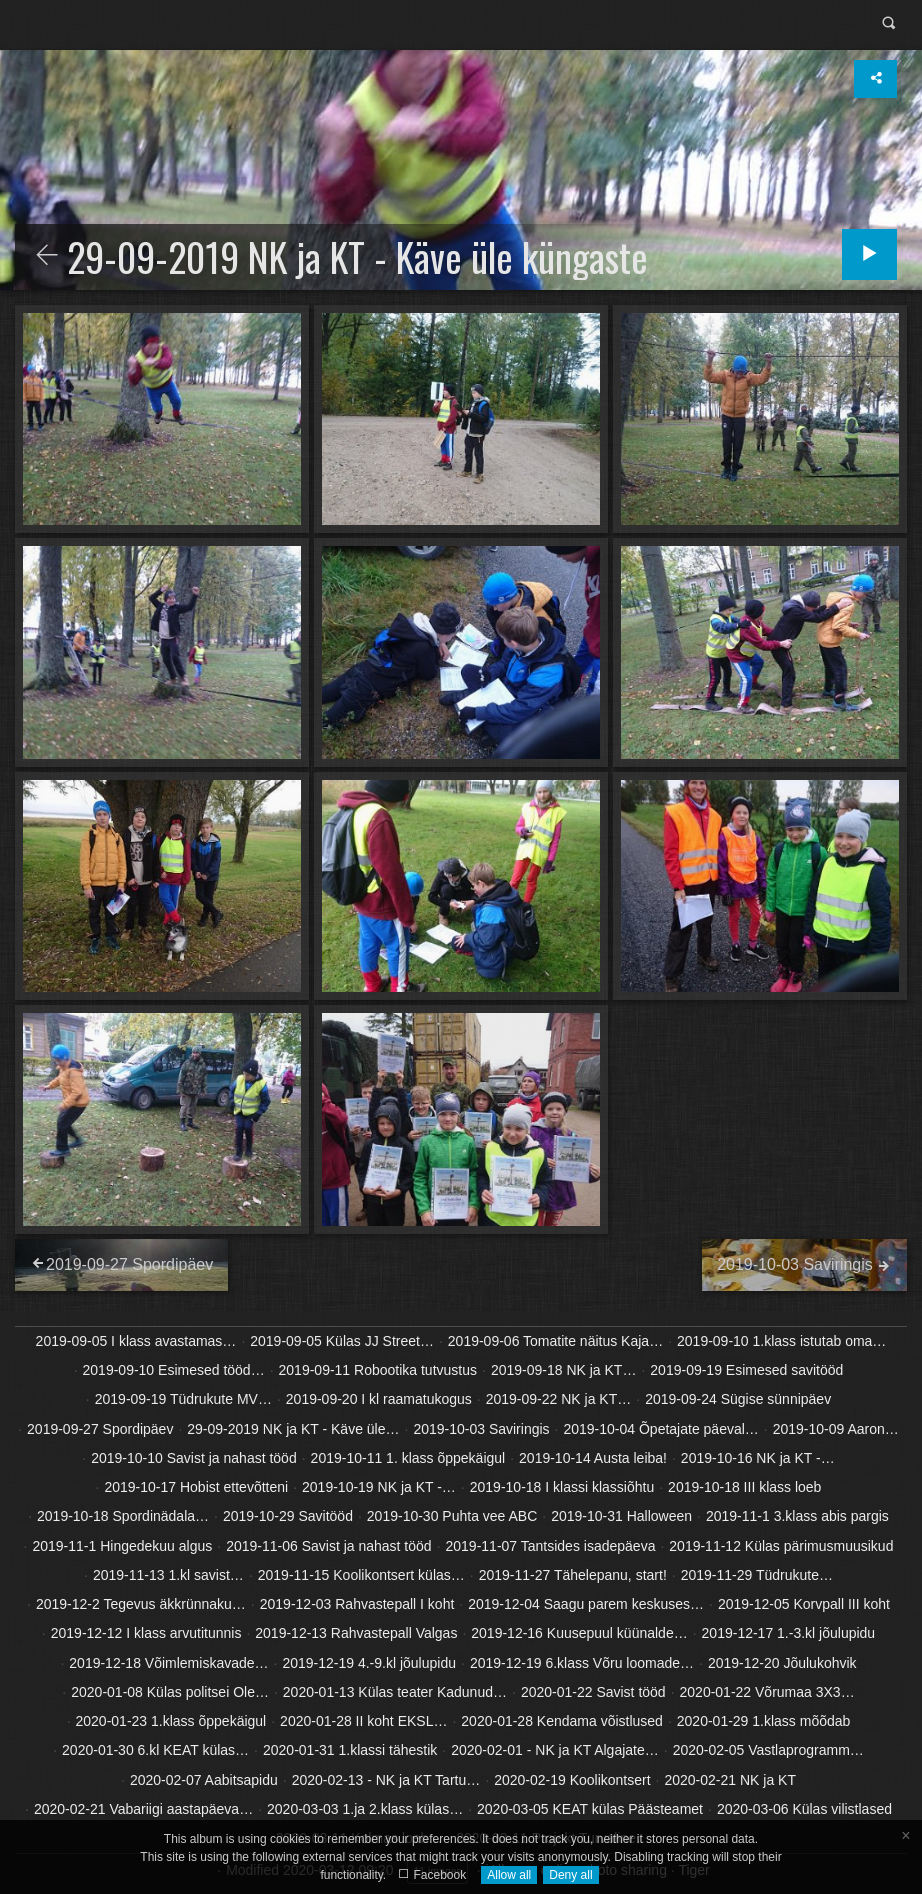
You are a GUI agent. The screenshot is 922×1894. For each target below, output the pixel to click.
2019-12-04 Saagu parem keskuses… (586, 1604)
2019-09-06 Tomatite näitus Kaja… (555, 1341)
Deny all (570, 1875)
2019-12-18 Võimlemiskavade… (168, 1663)
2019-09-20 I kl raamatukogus (379, 1399)
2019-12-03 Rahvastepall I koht (357, 1604)
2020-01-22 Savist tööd (593, 1692)
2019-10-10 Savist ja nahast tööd (193, 1458)
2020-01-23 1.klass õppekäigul (171, 1721)
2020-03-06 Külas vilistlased (804, 1809)
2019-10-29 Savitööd (288, 1516)
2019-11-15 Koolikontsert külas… (361, 1575)
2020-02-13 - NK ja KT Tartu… (386, 1780)
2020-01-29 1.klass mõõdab (764, 1721)
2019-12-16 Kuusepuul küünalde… (579, 1633)
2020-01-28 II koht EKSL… (363, 1721)
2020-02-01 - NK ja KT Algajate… (555, 1750)
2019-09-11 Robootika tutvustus (378, 1370)
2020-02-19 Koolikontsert (572, 1780)
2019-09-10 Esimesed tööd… (174, 1370)
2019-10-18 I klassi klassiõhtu (562, 1487)
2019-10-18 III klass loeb (744, 1487)
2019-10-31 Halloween (621, 1516)
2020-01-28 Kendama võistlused (562, 1721)
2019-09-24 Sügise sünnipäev (738, 1399)
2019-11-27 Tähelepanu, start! (573, 1575)
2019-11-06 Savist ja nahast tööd (328, 1546)
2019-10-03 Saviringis (481, 1429)
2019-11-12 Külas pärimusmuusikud (781, 1546)
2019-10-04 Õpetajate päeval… (660, 1429)
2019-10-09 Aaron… (836, 1429)
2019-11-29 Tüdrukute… (757, 1575)
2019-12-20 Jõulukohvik (782, 1663)
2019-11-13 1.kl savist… (168, 1575)
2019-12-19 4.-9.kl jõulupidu (369, 1663)
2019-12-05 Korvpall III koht (804, 1604)
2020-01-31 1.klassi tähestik (350, 1750)
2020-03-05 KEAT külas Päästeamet (590, 1809)
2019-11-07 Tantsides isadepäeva (551, 1546)
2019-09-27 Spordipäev (100, 1429)
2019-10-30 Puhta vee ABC (452, 1516)
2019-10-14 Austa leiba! (593, 1458)
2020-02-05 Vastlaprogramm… (768, 1750)
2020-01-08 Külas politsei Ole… (170, 1692)
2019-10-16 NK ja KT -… (758, 1458)
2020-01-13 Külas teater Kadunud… (395, 1692)
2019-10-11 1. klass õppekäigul (408, 1458)
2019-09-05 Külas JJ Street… (342, 1341)
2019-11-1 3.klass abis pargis (797, 1516)
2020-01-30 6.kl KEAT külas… (155, 1750)
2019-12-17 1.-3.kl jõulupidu (789, 1633)
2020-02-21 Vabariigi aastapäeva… (143, 1809)
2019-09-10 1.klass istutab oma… (781, 1341)
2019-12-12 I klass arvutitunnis (146, 1633)
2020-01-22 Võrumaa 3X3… (767, 1692)
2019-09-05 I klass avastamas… (136, 1341)
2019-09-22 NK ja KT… (559, 1399)
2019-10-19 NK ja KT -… (379, 1487)
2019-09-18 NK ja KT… (564, 1370)
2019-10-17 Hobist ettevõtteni (196, 1487)
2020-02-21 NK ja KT (730, 1780)
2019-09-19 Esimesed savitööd (746, 1370)
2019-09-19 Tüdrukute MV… (183, 1399)
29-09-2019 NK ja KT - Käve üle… (293, 1429)
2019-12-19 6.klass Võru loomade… (582, 1663)
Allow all (509, 1875)
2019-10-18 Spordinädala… (123, 1516)
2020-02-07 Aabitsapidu (204, 1780)
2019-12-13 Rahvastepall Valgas (356, 1633)
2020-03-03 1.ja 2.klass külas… (365, 1809)
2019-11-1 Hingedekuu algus (122, 1546)
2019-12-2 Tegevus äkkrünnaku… (141, 1604)
